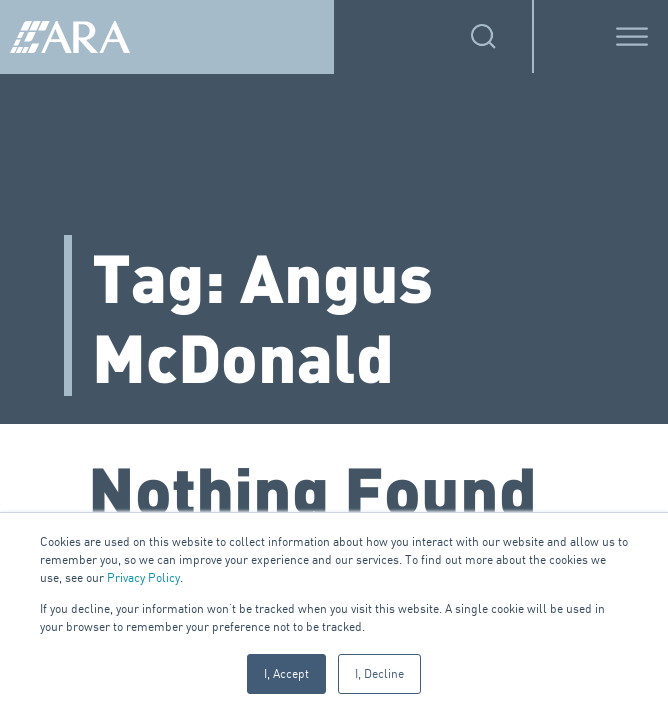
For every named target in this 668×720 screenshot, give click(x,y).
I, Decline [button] (379, 673)
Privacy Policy (143, 577)
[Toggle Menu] (632, 36)
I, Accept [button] (286, 673)
